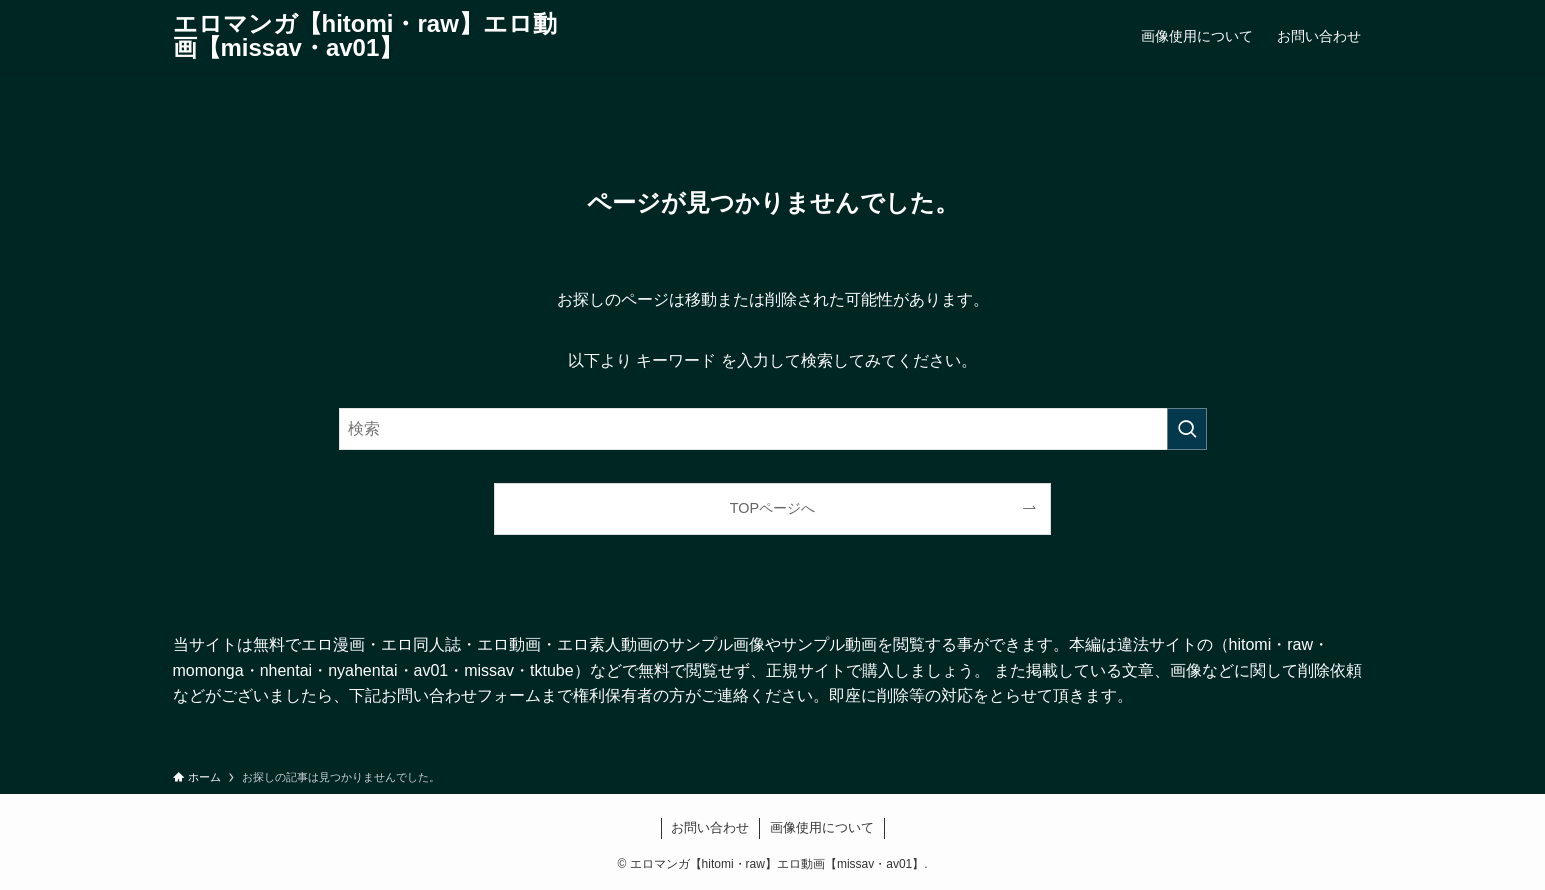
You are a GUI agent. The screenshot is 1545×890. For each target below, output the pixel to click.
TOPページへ (772, 508)
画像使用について (822, 827)
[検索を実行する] (1187, 429)
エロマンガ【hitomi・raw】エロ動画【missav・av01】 (365, 36)
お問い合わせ (710, 827)
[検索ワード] (773, 429)
